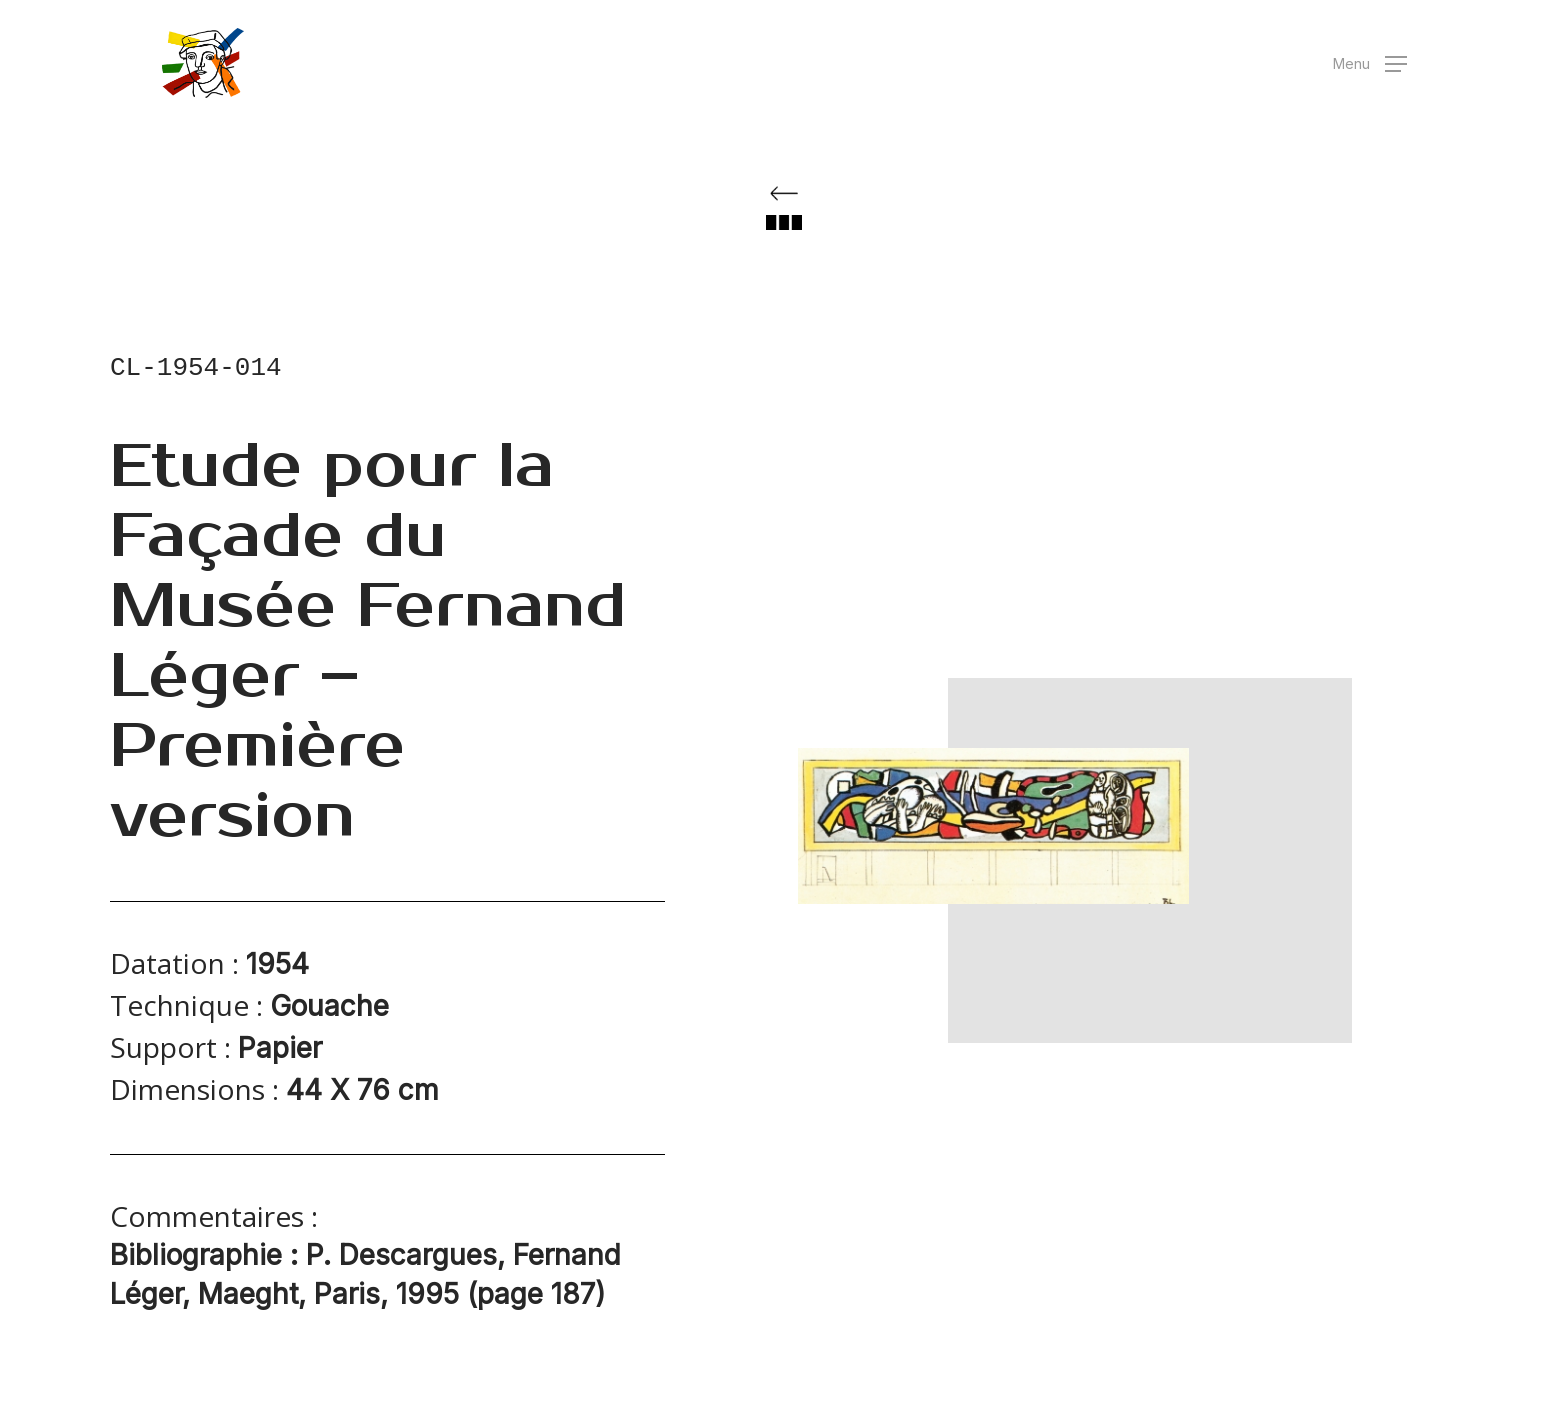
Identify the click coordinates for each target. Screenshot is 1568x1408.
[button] (1370, 63)
